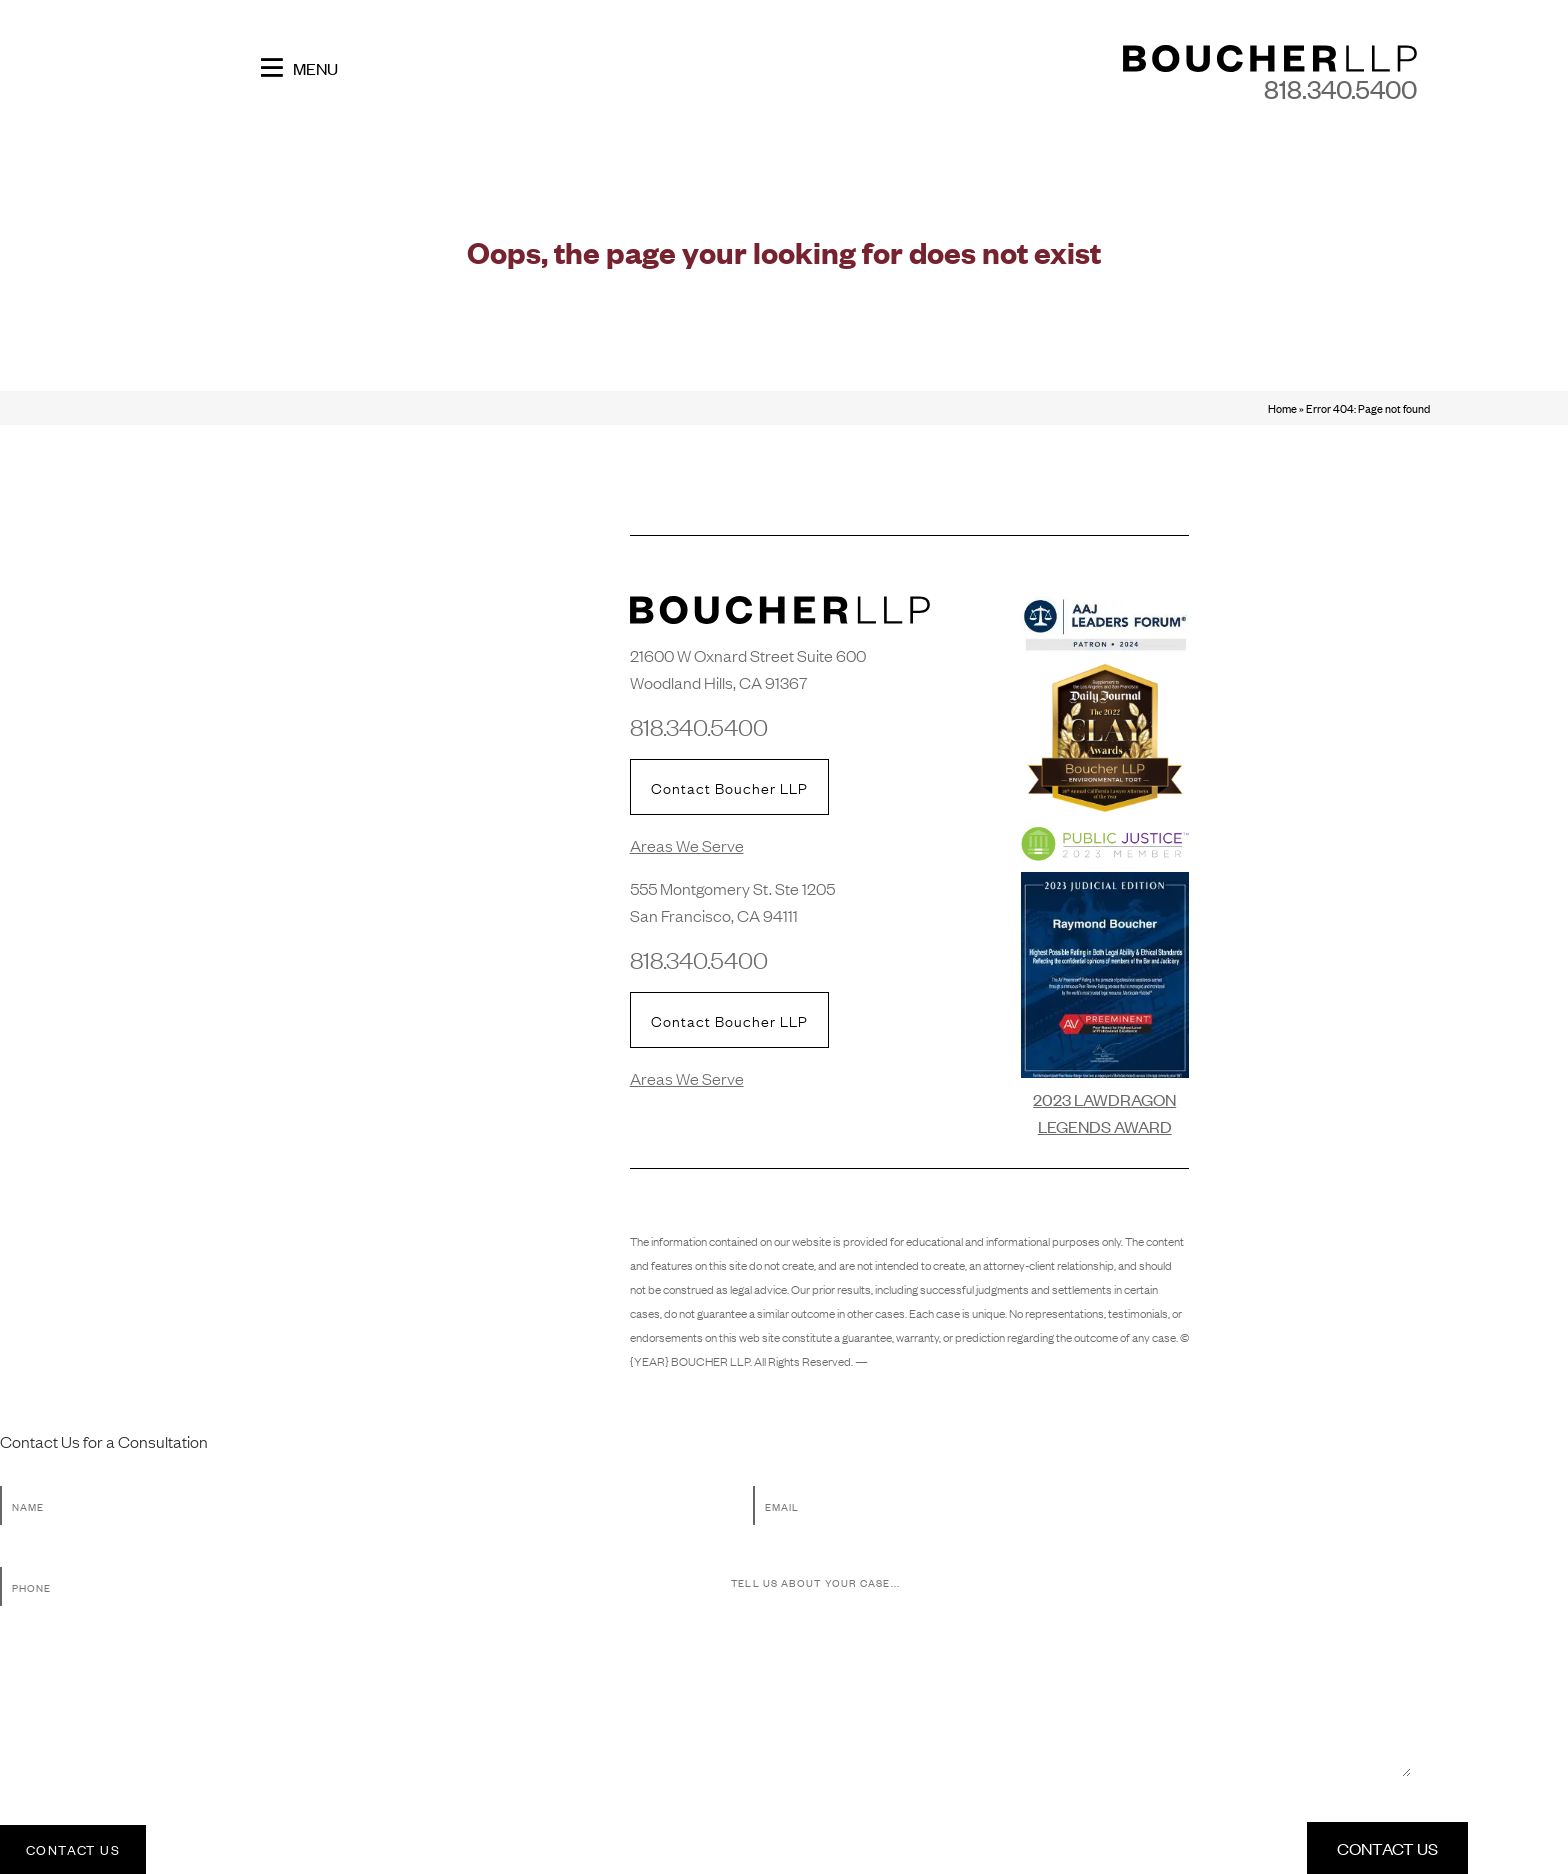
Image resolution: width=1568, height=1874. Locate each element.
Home (1282, 408)
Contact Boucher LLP (729, 787)
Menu (299, 67)
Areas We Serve (687, 845)
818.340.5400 (1340, 88)
